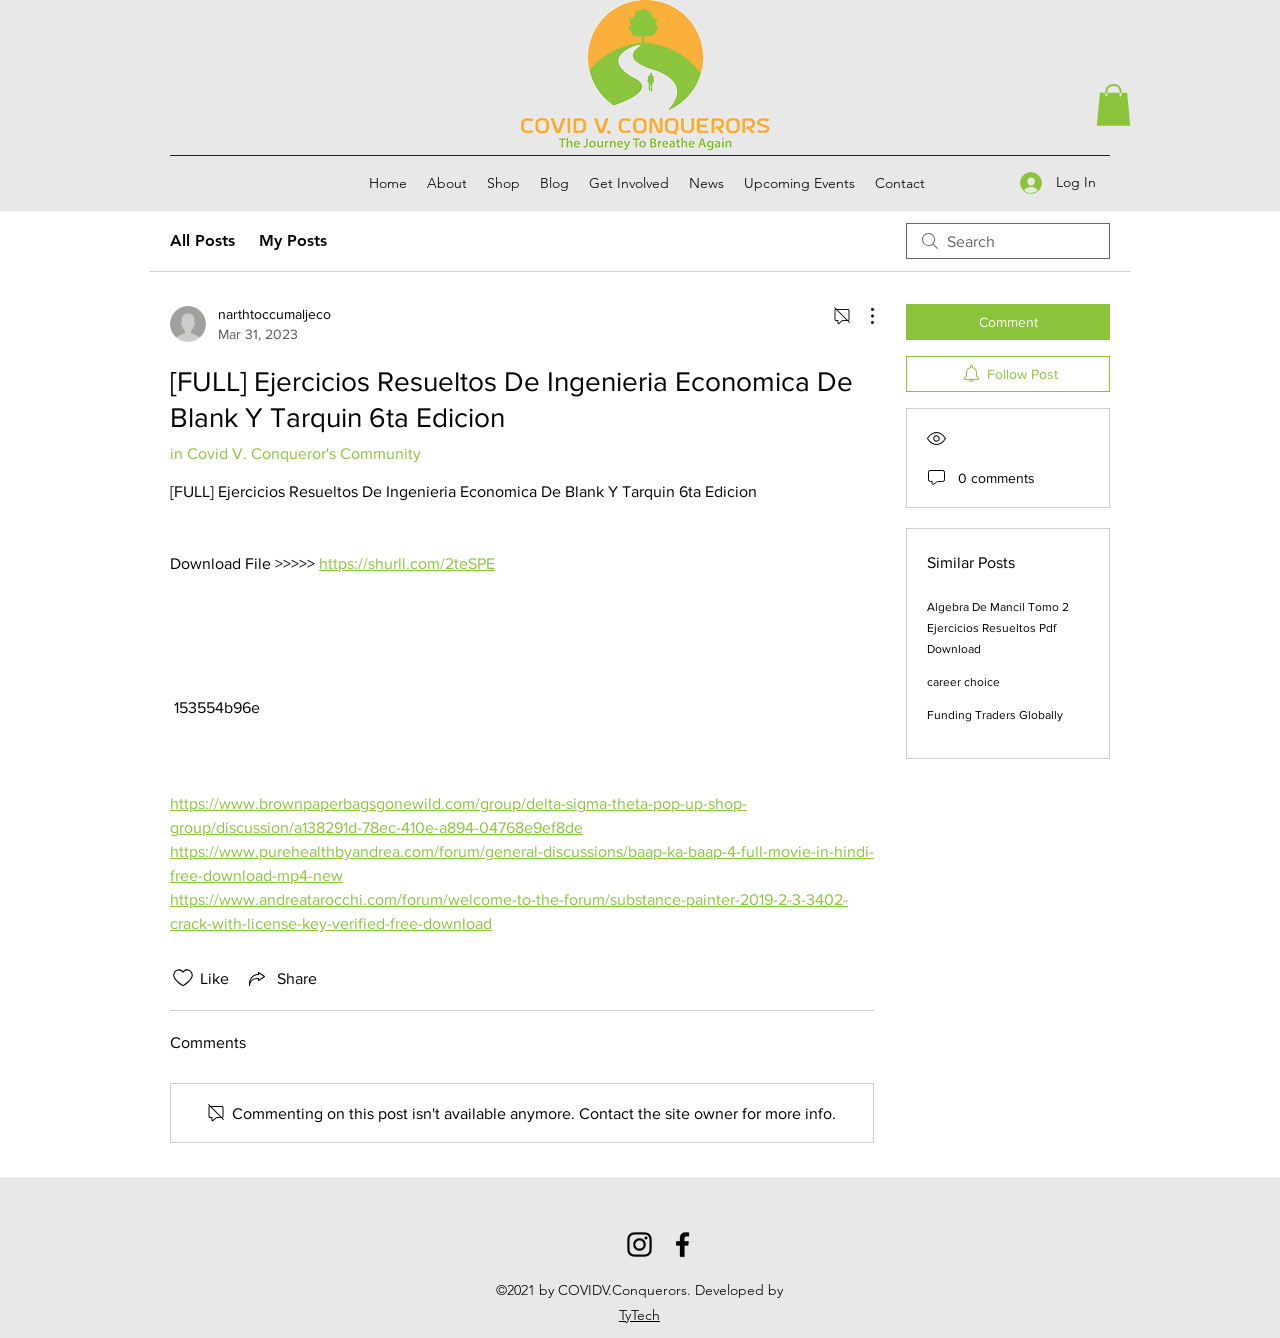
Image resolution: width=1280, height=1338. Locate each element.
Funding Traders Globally (995, 715)
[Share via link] (281, 978)
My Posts (293, 240)
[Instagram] (639, 1244)
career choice (963, 682)
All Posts (202, 240)
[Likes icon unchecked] (183, 978)
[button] (1113, 105)
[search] (1008, 241)
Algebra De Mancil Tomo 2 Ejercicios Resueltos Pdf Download (998, 628)
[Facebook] (682, 1244)
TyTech (639, 1315)
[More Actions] (862, 316)
